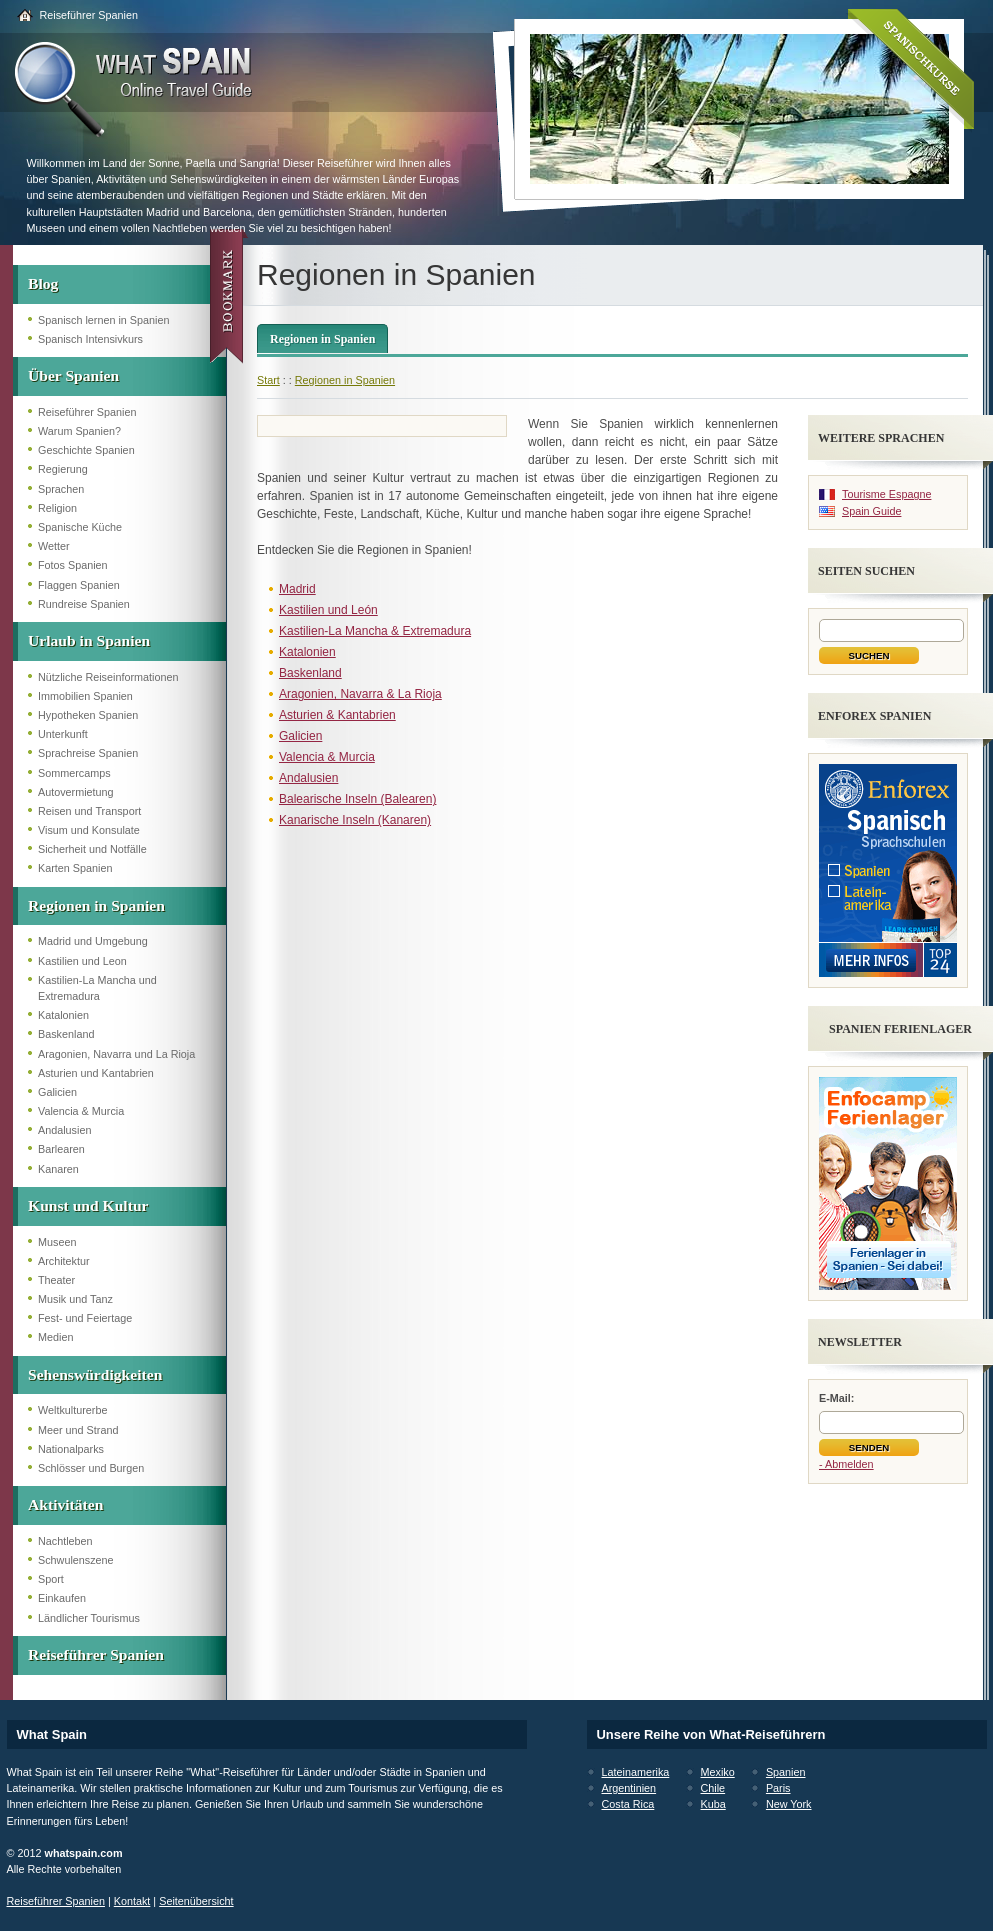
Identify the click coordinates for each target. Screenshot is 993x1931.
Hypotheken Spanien (88, 715)
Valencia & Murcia (81, 1111)
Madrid (297, 589)
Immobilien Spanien (85, 696)
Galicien (57, 1092)
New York (789, 1804)
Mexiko (718, 1772)
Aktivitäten (65, 1504)
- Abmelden (846, 1464)
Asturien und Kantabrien (96, 1073)
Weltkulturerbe (72, 1410)
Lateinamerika (636, 1772)
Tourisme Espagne (886, 494)
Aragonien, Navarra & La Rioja (360, 694)
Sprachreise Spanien (88, 753)
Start (268, 380)
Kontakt (132, 1901)
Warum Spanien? (79, 431)
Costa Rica (628, 1804)
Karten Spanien (75, 868)
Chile (713, 1788)
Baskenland (66, 1034)
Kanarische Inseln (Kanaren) (355, 820)
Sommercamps (74, 773)
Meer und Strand (78, 1430)
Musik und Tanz (75, 1299)
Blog (43, 283)
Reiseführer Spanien (89, 15)
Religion (57, 508)
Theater (56, 1280)
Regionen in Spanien (96, 905)
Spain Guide (871, 511)
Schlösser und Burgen (91, 1468)
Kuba (713, 1804)
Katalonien (63, 1015)
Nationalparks (71, 1449)
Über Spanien (73, 375)
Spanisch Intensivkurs (90, 339)
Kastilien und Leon (82, 961)
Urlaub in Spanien (89, 640)
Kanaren (58, 1169)
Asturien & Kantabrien (337, 715)
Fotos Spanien (73, 565)
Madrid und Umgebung (93, 941)
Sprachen (61, 489)
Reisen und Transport (89, 811)
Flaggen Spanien (79, 585)
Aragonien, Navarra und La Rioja (116, 1054)
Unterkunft (63, 734)
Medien (55, 1337)
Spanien (786, 1772)
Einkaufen (62, 1598)
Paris (778, 1788)
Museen (57, 1242)
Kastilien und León (328, 610)
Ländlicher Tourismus (89, 1618)
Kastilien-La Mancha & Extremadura (375, 631)
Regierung (63, 469)
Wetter (54, 546)
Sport (51, 1579)
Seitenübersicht (196, 1901)
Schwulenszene (76, 1560)
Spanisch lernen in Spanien (103, 320)
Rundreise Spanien (84, 604)
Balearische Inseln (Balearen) (357, 799)
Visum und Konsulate (89, 830)
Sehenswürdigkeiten (95, 1374)
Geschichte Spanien (86, 450)
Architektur (64, 1261)
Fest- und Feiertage (85, 1318)
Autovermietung (76, 792)
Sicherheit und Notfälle (92, 849)
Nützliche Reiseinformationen (108, 677)
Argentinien (629, 1788)
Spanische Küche (80, 527)
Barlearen (61, 1149)
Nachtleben (65, 1541)
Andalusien (64, 1130)
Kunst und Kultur (88, 1205)
